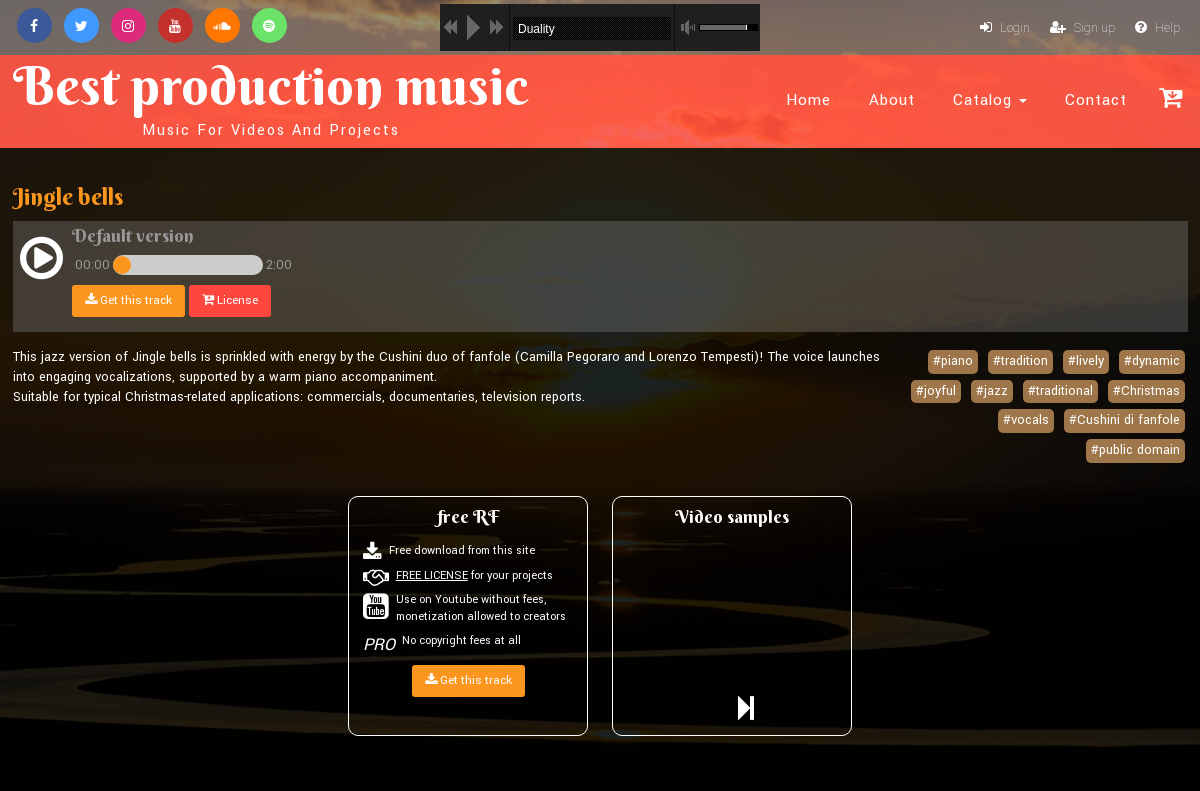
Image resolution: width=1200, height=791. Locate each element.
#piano (953, 361)
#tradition (1020, 361)
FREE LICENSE (432, 575)
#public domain (1135, 450)
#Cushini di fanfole (1124, 420)
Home (808, 100)
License (230, 300)
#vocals (1026, 420)
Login (1005, 28)
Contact (1096, 100)
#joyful (936, 391)
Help (1157, 28)
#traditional (1060, 391)
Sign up (1082, 28)
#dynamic (1152, 361)
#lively (1086, 361)
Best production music (271, 96)
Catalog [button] (990, 100)
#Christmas (1146, 391)
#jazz (992, 391)
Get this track (128, 300)
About (892, 100)
